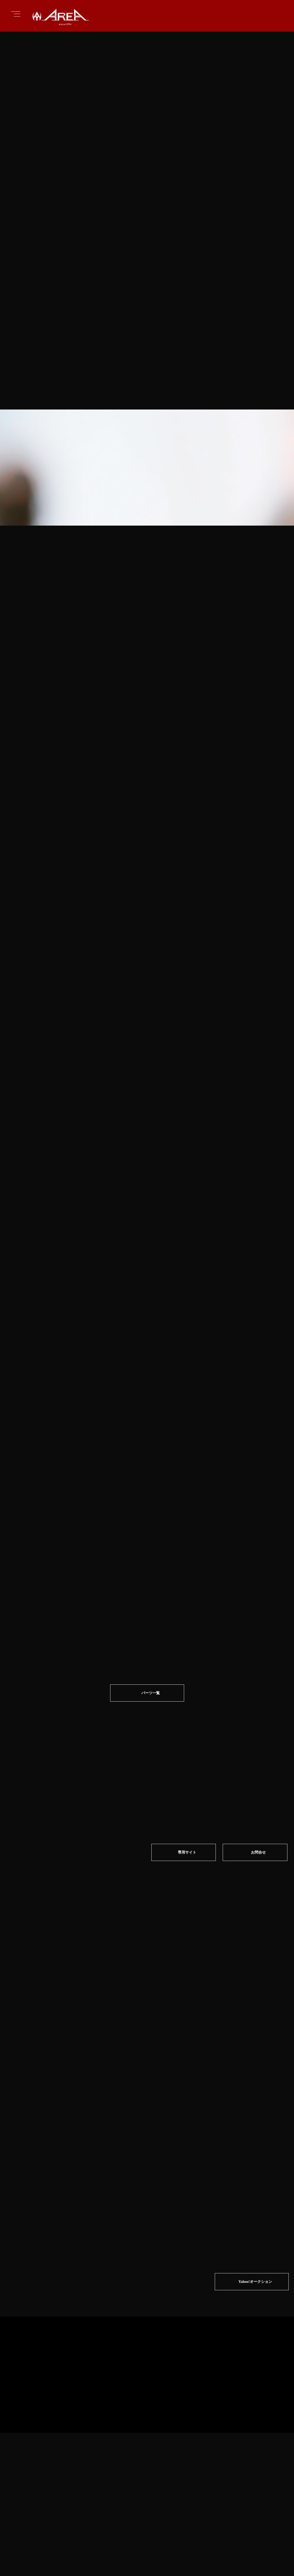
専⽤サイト (187, 1786)
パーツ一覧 (150, 1625)
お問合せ (259, 1786)
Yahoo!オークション (255, 2049)
